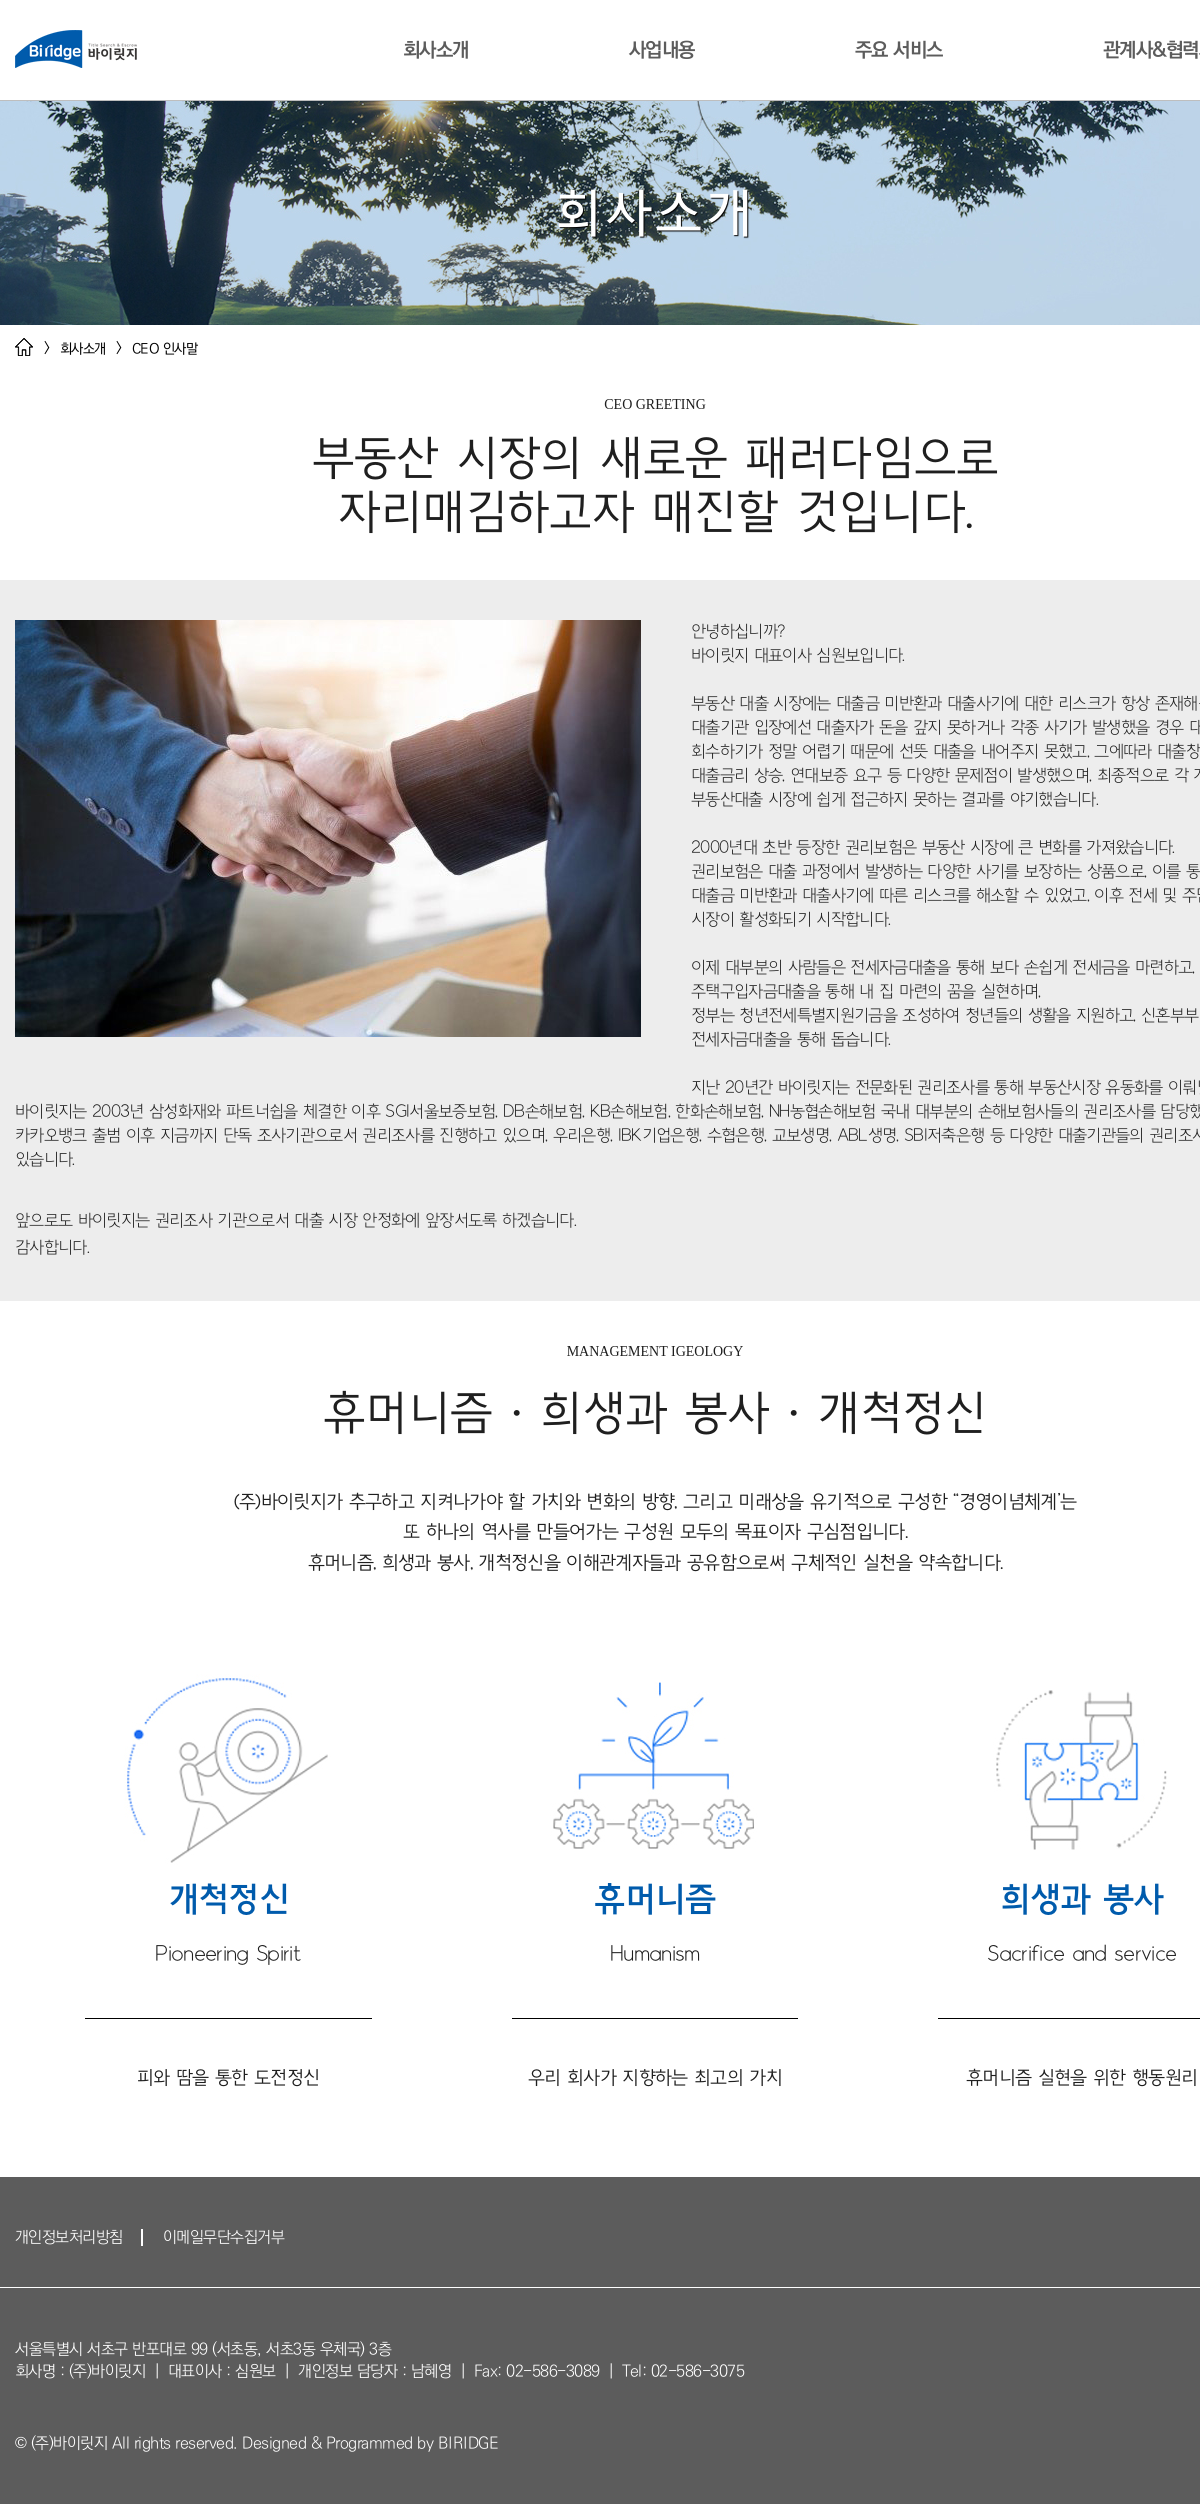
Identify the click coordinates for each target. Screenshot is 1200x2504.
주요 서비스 (898, 50)
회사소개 (435, 50)
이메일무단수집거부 (224, 2237)
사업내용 (661, 50)
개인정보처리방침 (69, 2237)
